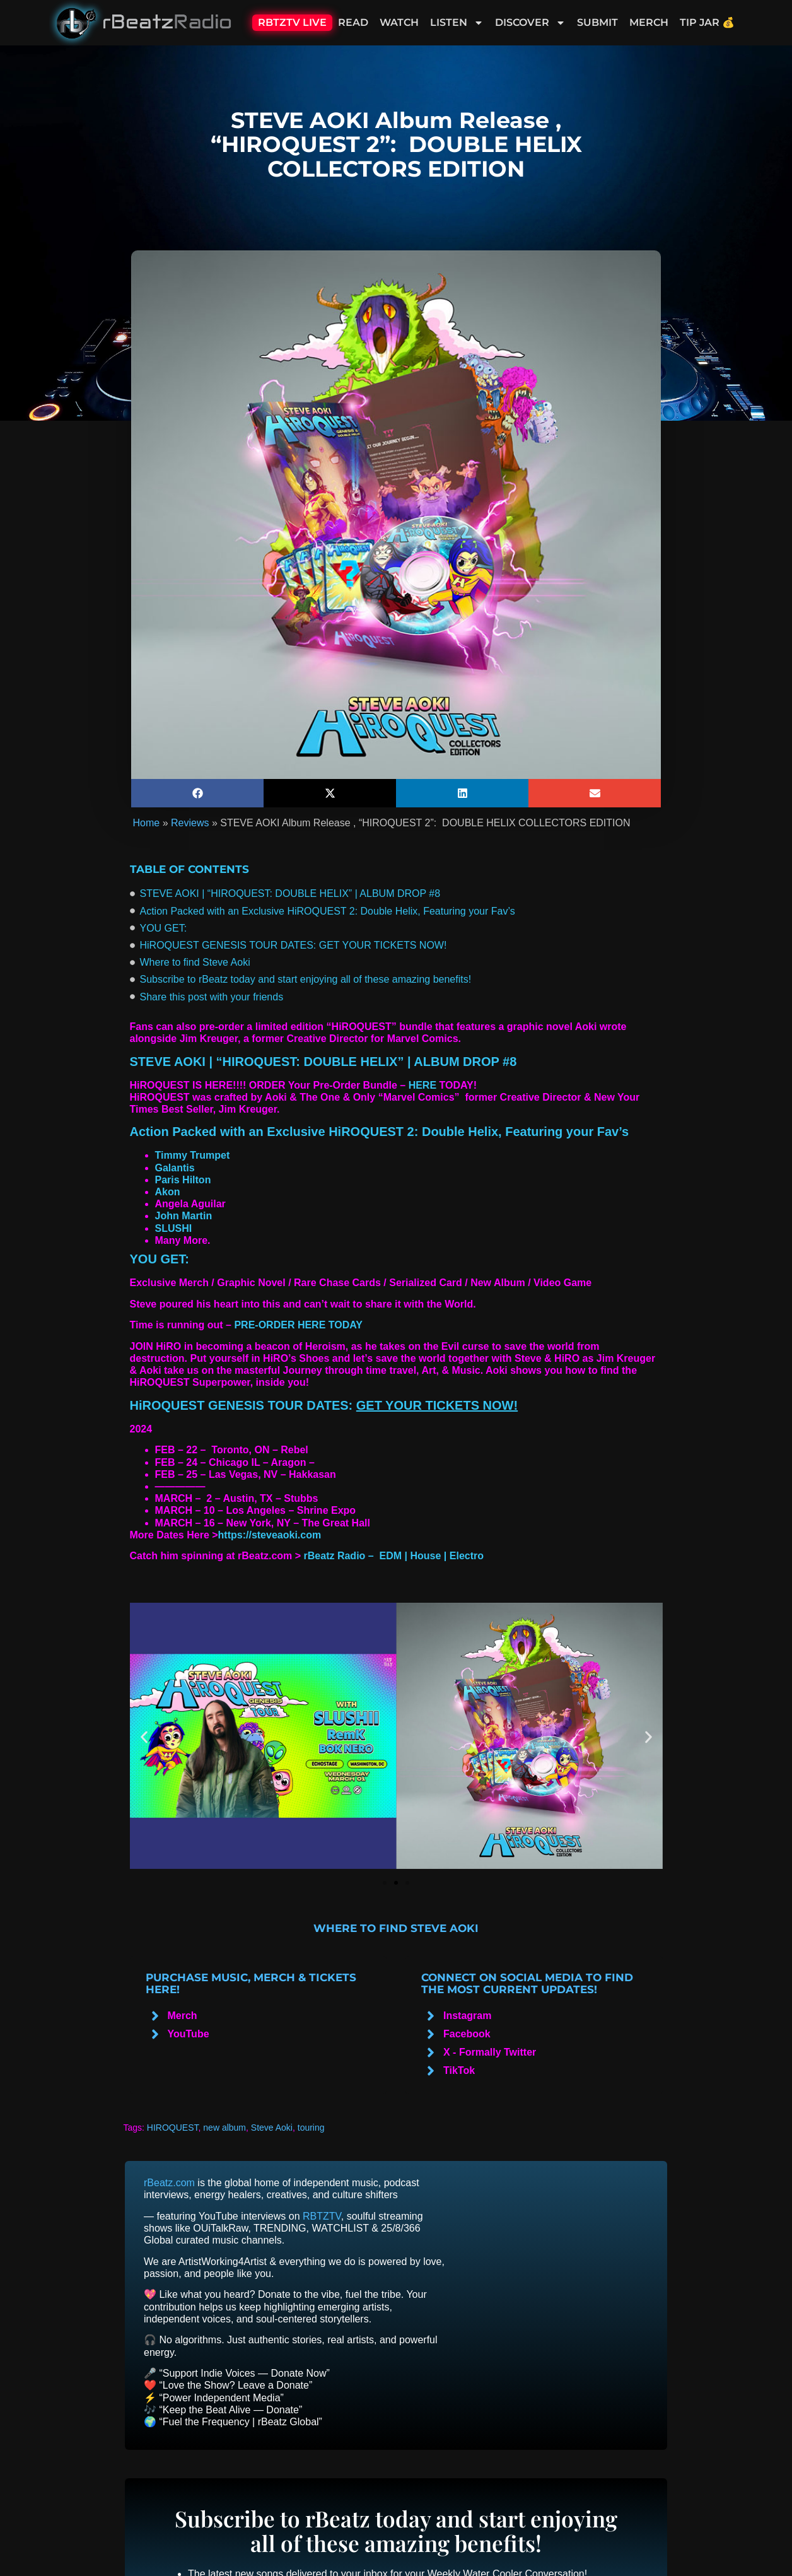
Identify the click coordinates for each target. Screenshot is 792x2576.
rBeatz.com (169, 2182)
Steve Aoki (272, 2127)
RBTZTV (322, 2216)
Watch (399, 22)
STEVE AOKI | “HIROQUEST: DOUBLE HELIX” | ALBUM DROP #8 (290, 893)
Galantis (175, 1167)
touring (311, 2127)
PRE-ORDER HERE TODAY (298, 1325)
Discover (530, 22)
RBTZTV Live (292, 22)
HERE (422, 1085)
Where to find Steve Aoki (195, 962)
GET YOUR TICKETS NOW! (437, 1405)
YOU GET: (163, 928)
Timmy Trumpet (192, 1155)
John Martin (184, 1215)
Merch (648, 22)
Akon (167, 1191)
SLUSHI (173, 1228)
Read (353, 22)
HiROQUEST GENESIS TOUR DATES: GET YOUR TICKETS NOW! (293, 945)
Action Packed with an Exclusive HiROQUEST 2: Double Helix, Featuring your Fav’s (327, 911)
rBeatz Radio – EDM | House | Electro (394, 1555)
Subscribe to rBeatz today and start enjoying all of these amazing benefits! (306, 979)
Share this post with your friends (212, 997)
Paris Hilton (183, 1179)
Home (146, 822)
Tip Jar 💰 (707, 22)
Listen (457, 22)
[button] (197, 793)
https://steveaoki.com (270, 1535)
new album (224, 2127)
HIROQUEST (173, 2127)
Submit (597, 22)
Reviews (190, 822)
